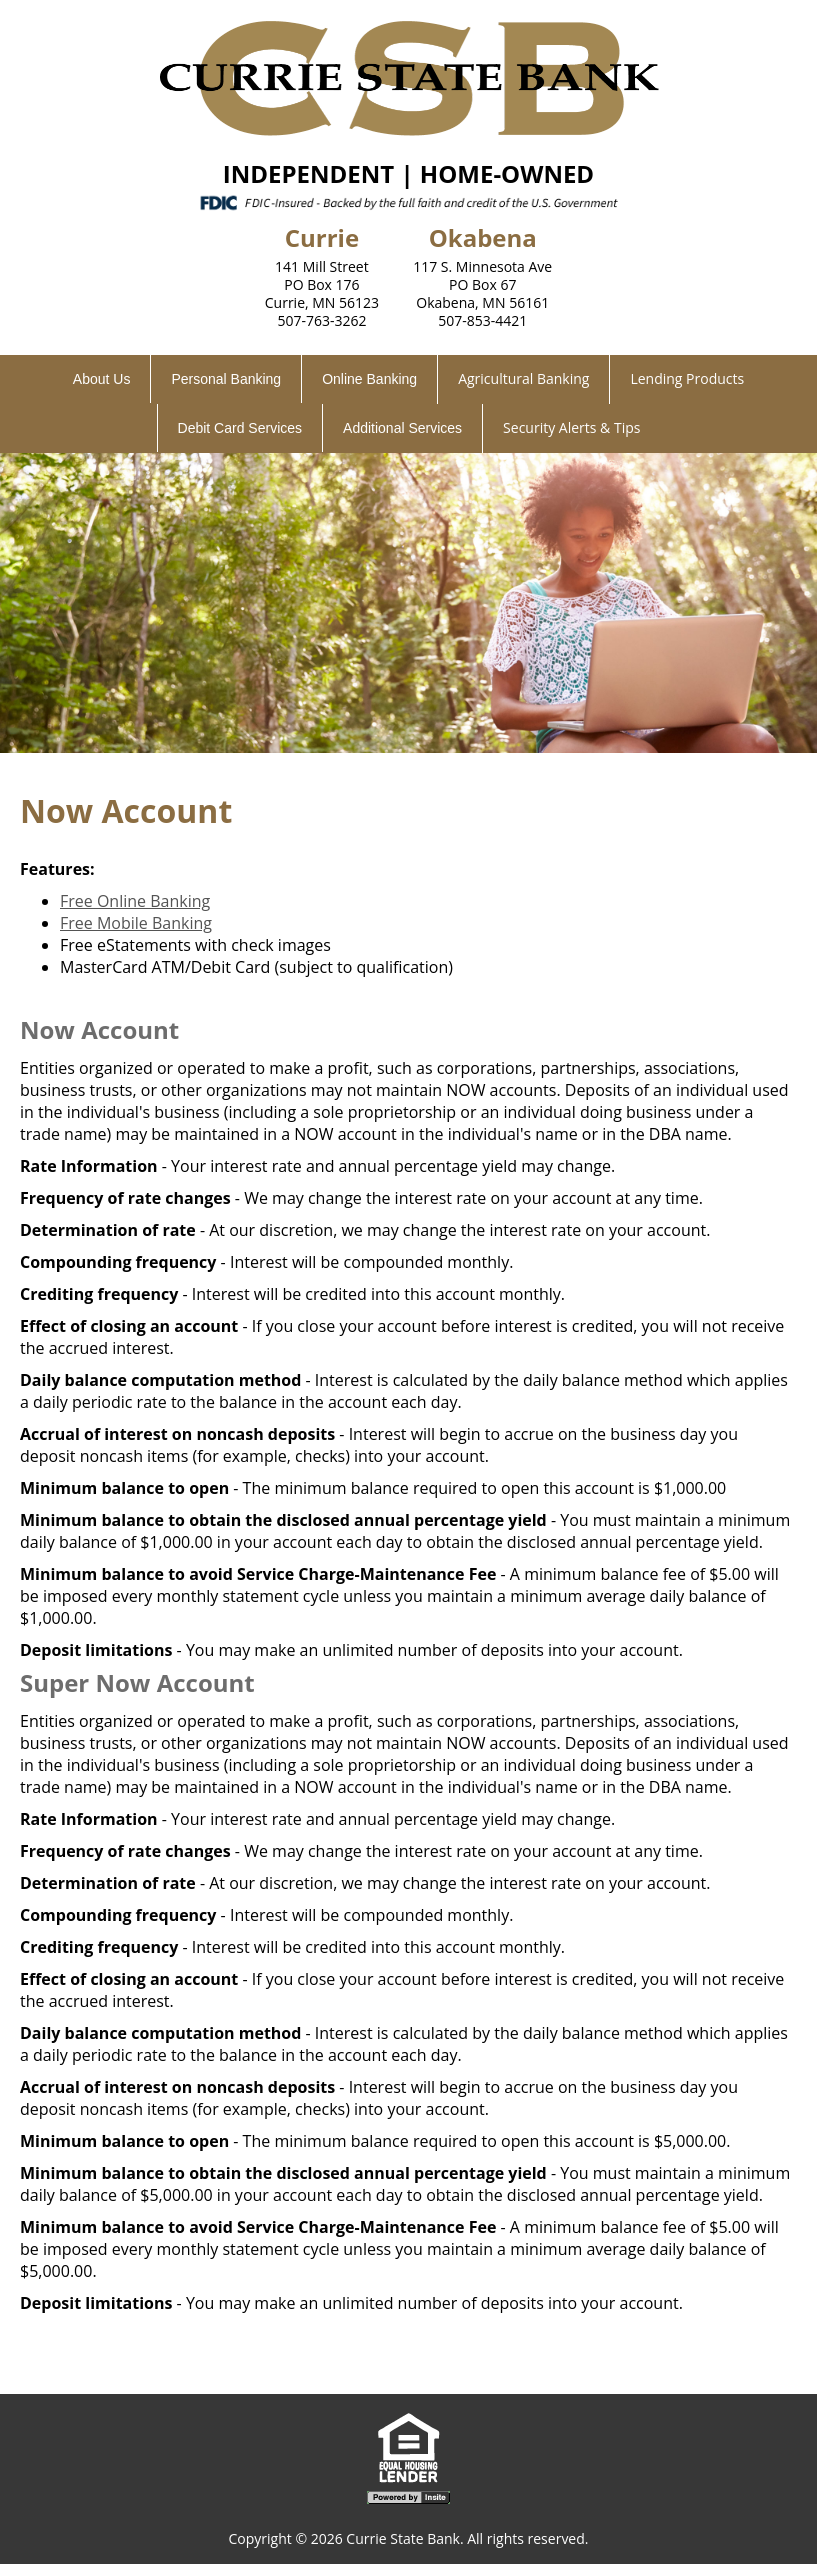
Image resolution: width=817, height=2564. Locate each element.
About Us (102, 379)
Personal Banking (226, 379)
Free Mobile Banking (136, 923)
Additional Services (402, 428)
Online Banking (369, 379)
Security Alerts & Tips (571, 427)
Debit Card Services (240, 428)
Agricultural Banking (523, 378)
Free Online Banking (135, 901)
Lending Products (687, 378)
